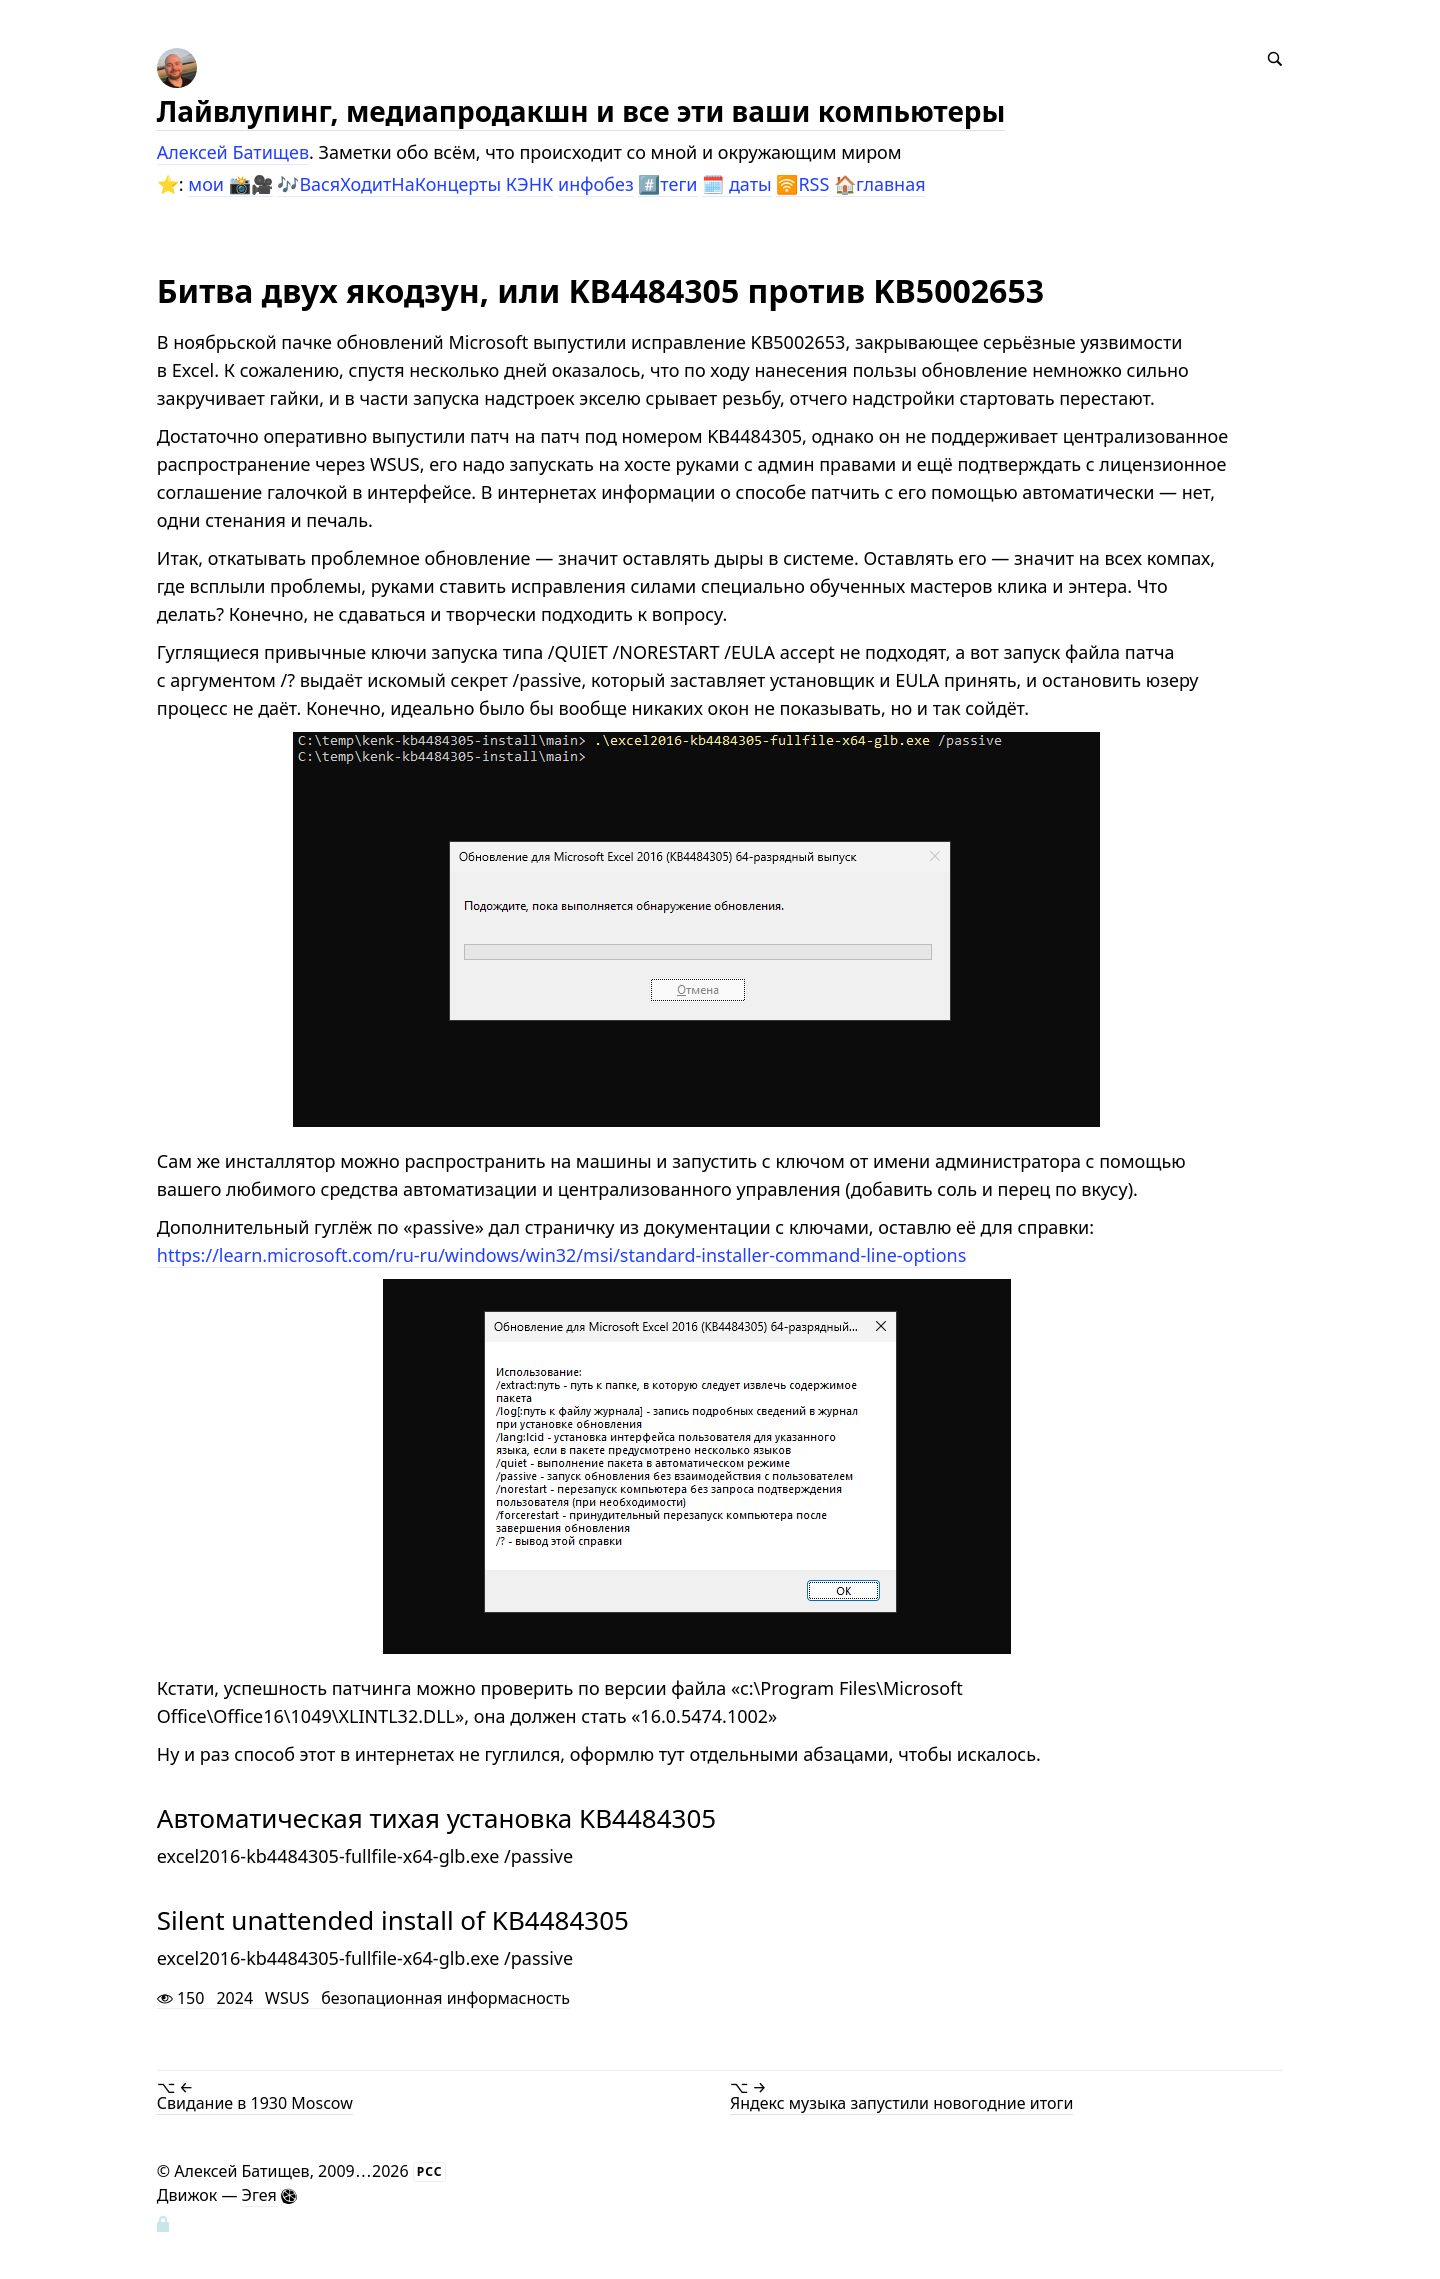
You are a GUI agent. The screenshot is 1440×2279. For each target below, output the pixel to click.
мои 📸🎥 (230, 184)
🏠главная (880, 184)
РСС (430, 2171)
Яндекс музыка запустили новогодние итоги (901, 2103)
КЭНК (530, 184)
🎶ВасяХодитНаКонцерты (389, 184)
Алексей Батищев (233, 152)
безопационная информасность (445, 1998)
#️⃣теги (667, 184)
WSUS (287, 1998)
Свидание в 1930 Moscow (255, 2103)
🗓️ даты (736, 184)
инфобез (596, 184)
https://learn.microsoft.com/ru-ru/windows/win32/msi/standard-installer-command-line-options (562, 1255)
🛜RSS (802, 184)
